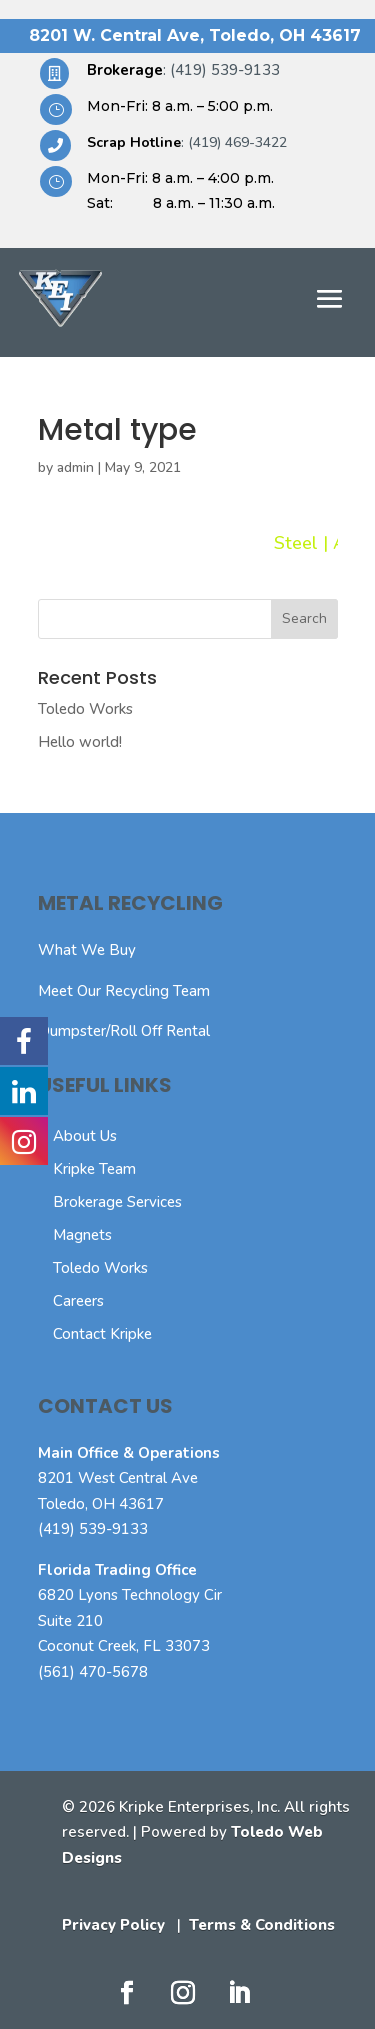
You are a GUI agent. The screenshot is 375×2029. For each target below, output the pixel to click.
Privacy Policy (113, 1925)
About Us (85, 1136)
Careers (78, 1301)
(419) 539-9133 (93, 1529)
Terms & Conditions (262, 1925)
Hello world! (80, 742)
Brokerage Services (117, 1202)
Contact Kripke (102, 1334)
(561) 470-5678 (93, 1672)
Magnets (82, 1235)
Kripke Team (94, 1169)
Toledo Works (85, 709)
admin (75, 467)
